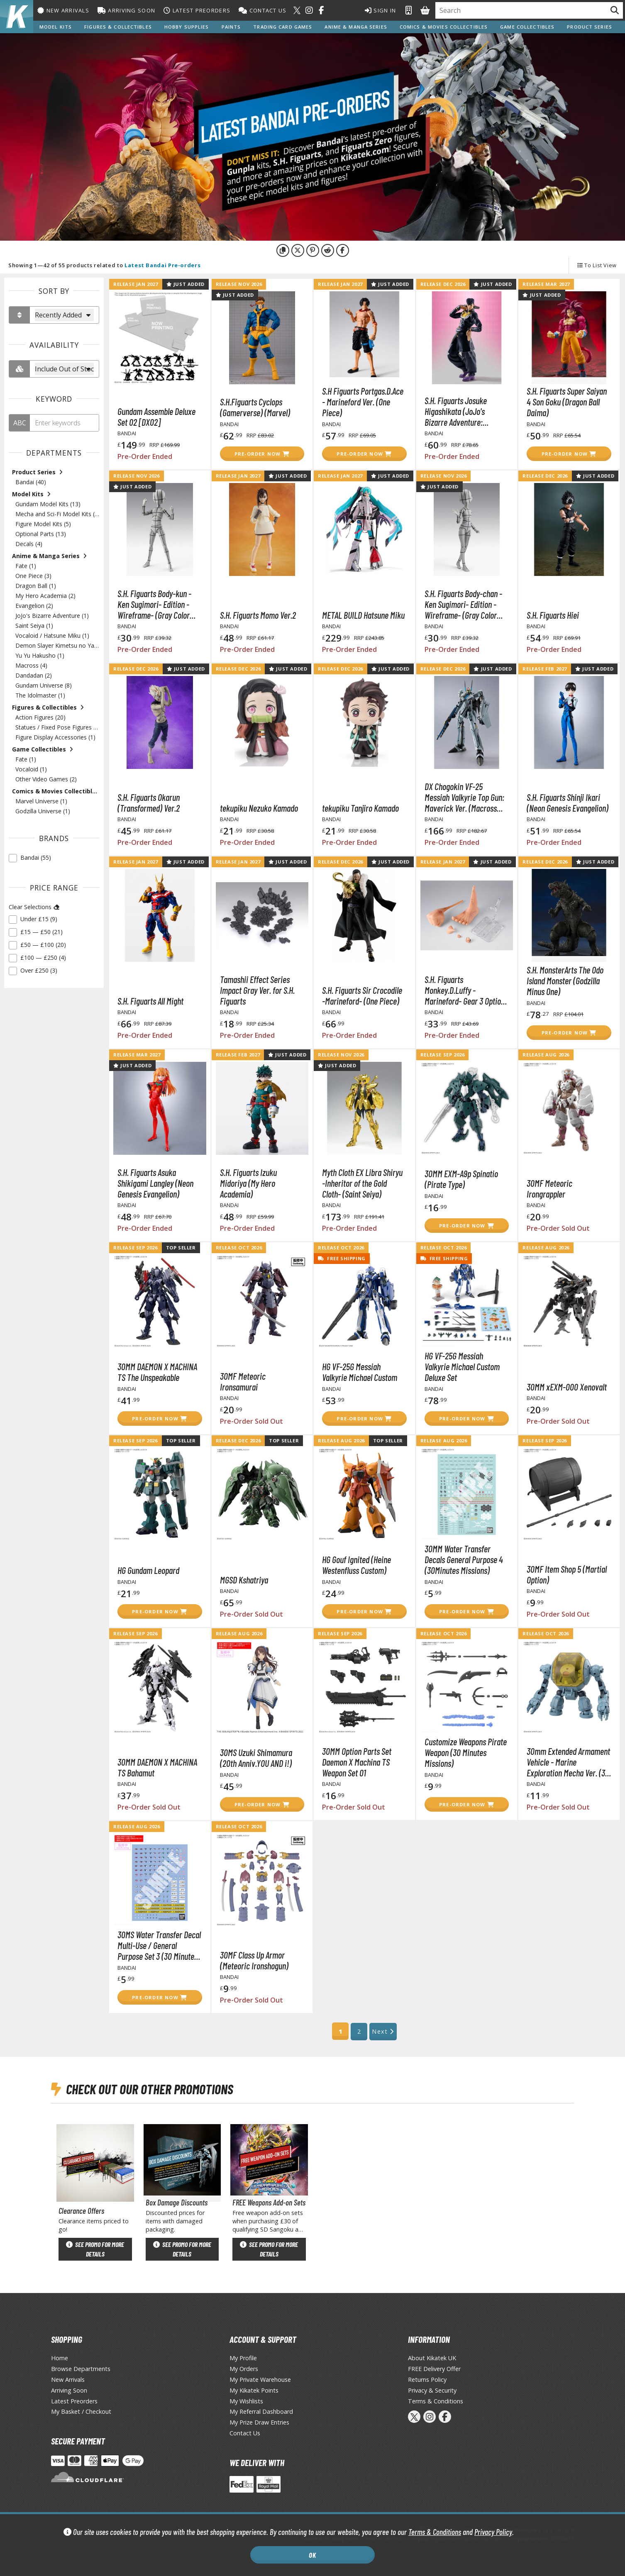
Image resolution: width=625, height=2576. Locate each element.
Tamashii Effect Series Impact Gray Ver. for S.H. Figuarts (257, 990)
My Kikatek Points (253, 2390)
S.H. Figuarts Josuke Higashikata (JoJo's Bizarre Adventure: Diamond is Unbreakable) (463, 411)
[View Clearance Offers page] (95, 2162)
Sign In (380, 10)
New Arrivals (63, 10)
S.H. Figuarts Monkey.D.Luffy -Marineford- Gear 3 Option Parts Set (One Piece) (465, 990)
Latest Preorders (197, 10)
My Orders (243, 2369)
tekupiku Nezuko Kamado (259, 808)
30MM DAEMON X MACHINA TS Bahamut (157, 1767)
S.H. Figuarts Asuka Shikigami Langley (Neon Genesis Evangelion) (155, 1183)
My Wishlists (246, 2401)
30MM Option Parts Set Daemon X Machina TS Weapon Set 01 (356, 1762)
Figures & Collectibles (118, 27)
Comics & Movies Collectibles (444, 27)
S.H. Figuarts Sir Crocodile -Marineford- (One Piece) (362, 995)
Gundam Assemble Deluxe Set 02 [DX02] (156, 416)
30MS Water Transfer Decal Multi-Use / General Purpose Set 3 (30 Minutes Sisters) (159, 1945)
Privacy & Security (432, 2390)
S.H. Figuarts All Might (150, 1000)
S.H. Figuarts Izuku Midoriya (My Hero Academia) (248, 1183)
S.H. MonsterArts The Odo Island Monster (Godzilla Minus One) (565, 980)
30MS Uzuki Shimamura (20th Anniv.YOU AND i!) (256, 1758)
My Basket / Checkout (81, 2411)
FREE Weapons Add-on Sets (268, 2202)
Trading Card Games (282, 27)
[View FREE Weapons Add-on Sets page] (269, 2162)
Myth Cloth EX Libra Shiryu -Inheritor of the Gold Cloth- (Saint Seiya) (362, 1183)
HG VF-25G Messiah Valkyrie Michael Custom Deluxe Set (462, 1366)
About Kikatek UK (432, 2358)
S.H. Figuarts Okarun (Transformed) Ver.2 (148, 802)
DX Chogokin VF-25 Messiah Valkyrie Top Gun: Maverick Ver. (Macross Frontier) (464, 797)
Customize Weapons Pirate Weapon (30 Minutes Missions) (466, 1752)
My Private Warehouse (260, 2379)
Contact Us (262, 10)
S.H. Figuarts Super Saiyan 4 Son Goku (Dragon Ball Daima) (567, 401)
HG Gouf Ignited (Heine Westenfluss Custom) (356, 1565)
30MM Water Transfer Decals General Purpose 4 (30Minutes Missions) (464, 1559)
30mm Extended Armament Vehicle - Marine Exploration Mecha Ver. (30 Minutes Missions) (568, 1762)
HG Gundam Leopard (148, 1570)
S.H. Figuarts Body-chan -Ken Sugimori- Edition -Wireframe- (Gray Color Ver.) (463, 604)
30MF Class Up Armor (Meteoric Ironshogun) (254, 1960)
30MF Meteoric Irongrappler (549, 1188)
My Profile (243, 2358)
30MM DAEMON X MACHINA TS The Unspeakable (157, 1372)
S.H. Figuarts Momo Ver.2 (258, 615)
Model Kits (55, 27)
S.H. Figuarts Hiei (553, 615)
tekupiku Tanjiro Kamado (360, 808)
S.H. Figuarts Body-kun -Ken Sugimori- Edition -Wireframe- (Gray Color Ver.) (154, 604)
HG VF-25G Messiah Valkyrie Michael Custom (359, 1372)
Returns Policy (427, 2379)
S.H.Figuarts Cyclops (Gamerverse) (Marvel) (255, 407)
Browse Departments (80, 2369)
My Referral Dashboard (261, 2411)
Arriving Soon (126, 10)
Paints (231, 27)
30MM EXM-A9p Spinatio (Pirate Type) (461, 1179)
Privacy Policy (493, 2532)
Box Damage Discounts (177, 2202)
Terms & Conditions (434, 2532)
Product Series (589, 27)
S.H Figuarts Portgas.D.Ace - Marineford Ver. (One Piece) (362, 401)
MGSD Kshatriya (244, 1579)
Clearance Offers (81, 2210)
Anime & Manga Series (356, 27)
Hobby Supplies (186, 27)
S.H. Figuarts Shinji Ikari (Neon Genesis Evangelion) (567, 802)
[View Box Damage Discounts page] (182, 2162)
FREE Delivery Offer (434, 2369)
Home (59, 2358)
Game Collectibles (527, 27)
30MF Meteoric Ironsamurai (243, 1381)
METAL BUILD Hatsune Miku (363, 615)
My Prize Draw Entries (259, 2422)
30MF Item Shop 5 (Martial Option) (567, 1574)
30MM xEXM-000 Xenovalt (567, 1386)
